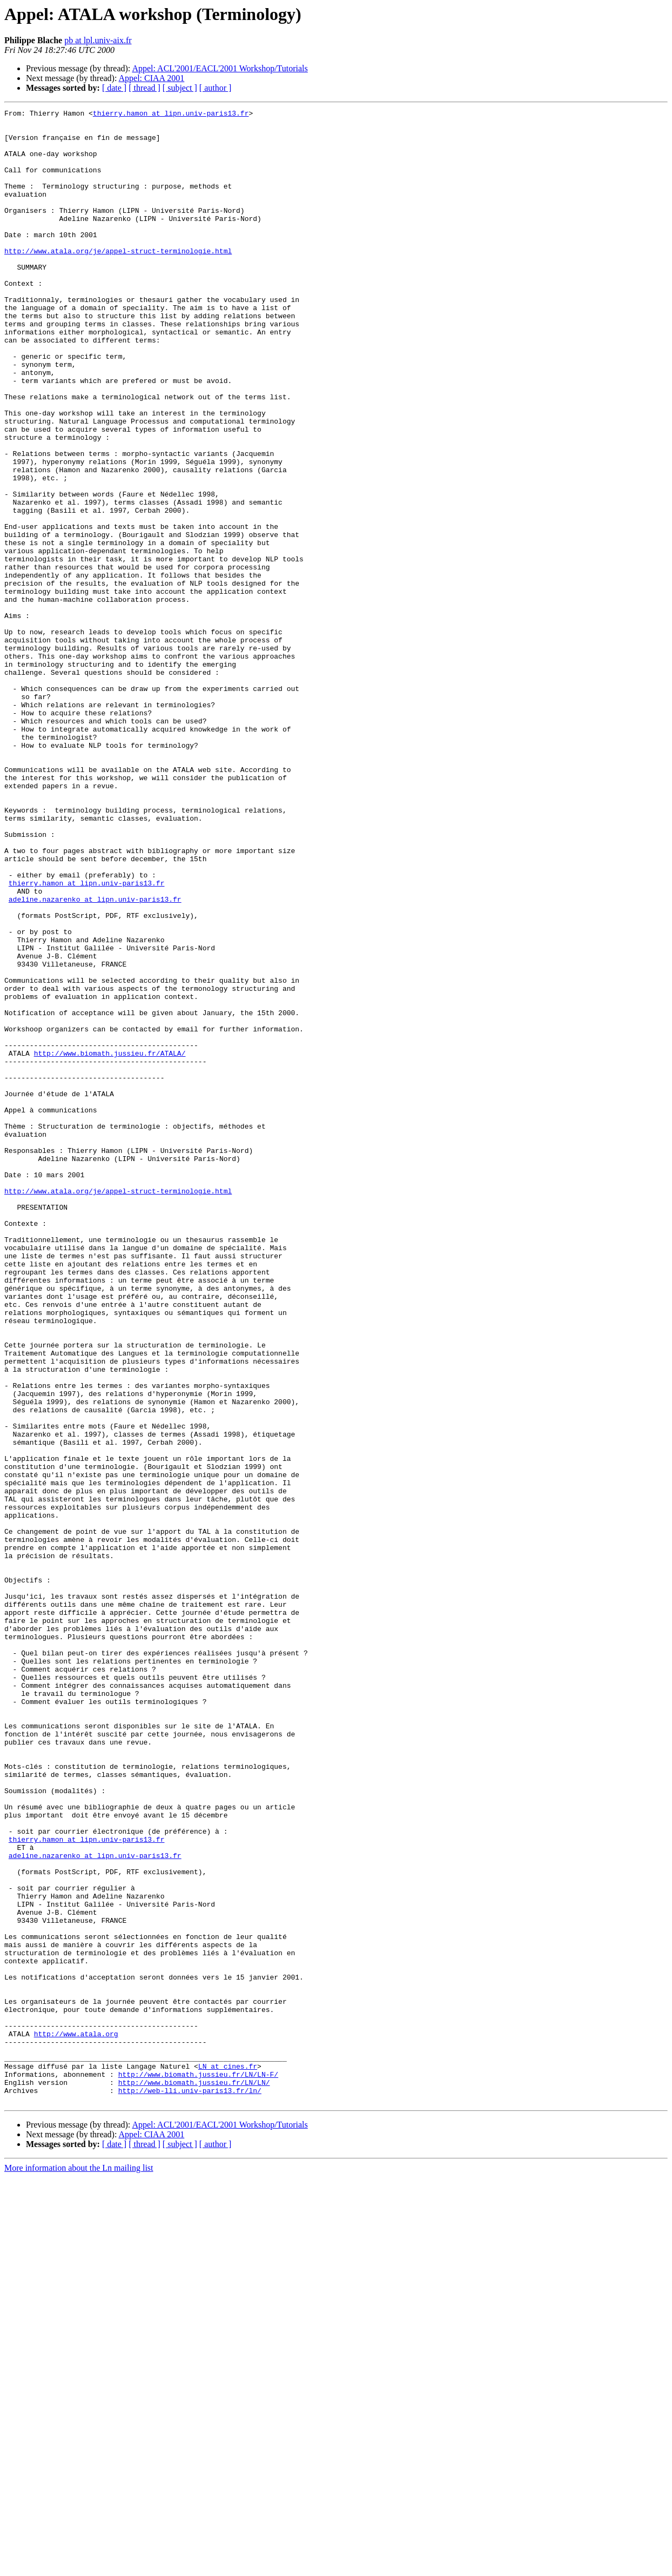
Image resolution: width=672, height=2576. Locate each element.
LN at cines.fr (227, 2458)
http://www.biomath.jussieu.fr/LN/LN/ (194, 2478)
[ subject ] (180, 87)
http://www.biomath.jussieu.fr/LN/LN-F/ (198, 2468)
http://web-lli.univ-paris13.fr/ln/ (189, 2487)
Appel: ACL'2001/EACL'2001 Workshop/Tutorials (219, 68)
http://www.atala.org (76, 2419)
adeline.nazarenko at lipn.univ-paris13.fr (95, 1058)
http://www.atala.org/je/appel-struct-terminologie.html (118, 280)
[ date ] (114, 87)
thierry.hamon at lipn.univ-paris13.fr (171, 114)
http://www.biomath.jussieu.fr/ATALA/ (110, 1242)
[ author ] (215, 87)
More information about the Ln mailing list (78, 2566)
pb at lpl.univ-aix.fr (97, 40)
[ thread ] (144, 87)
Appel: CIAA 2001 (152, 78)
